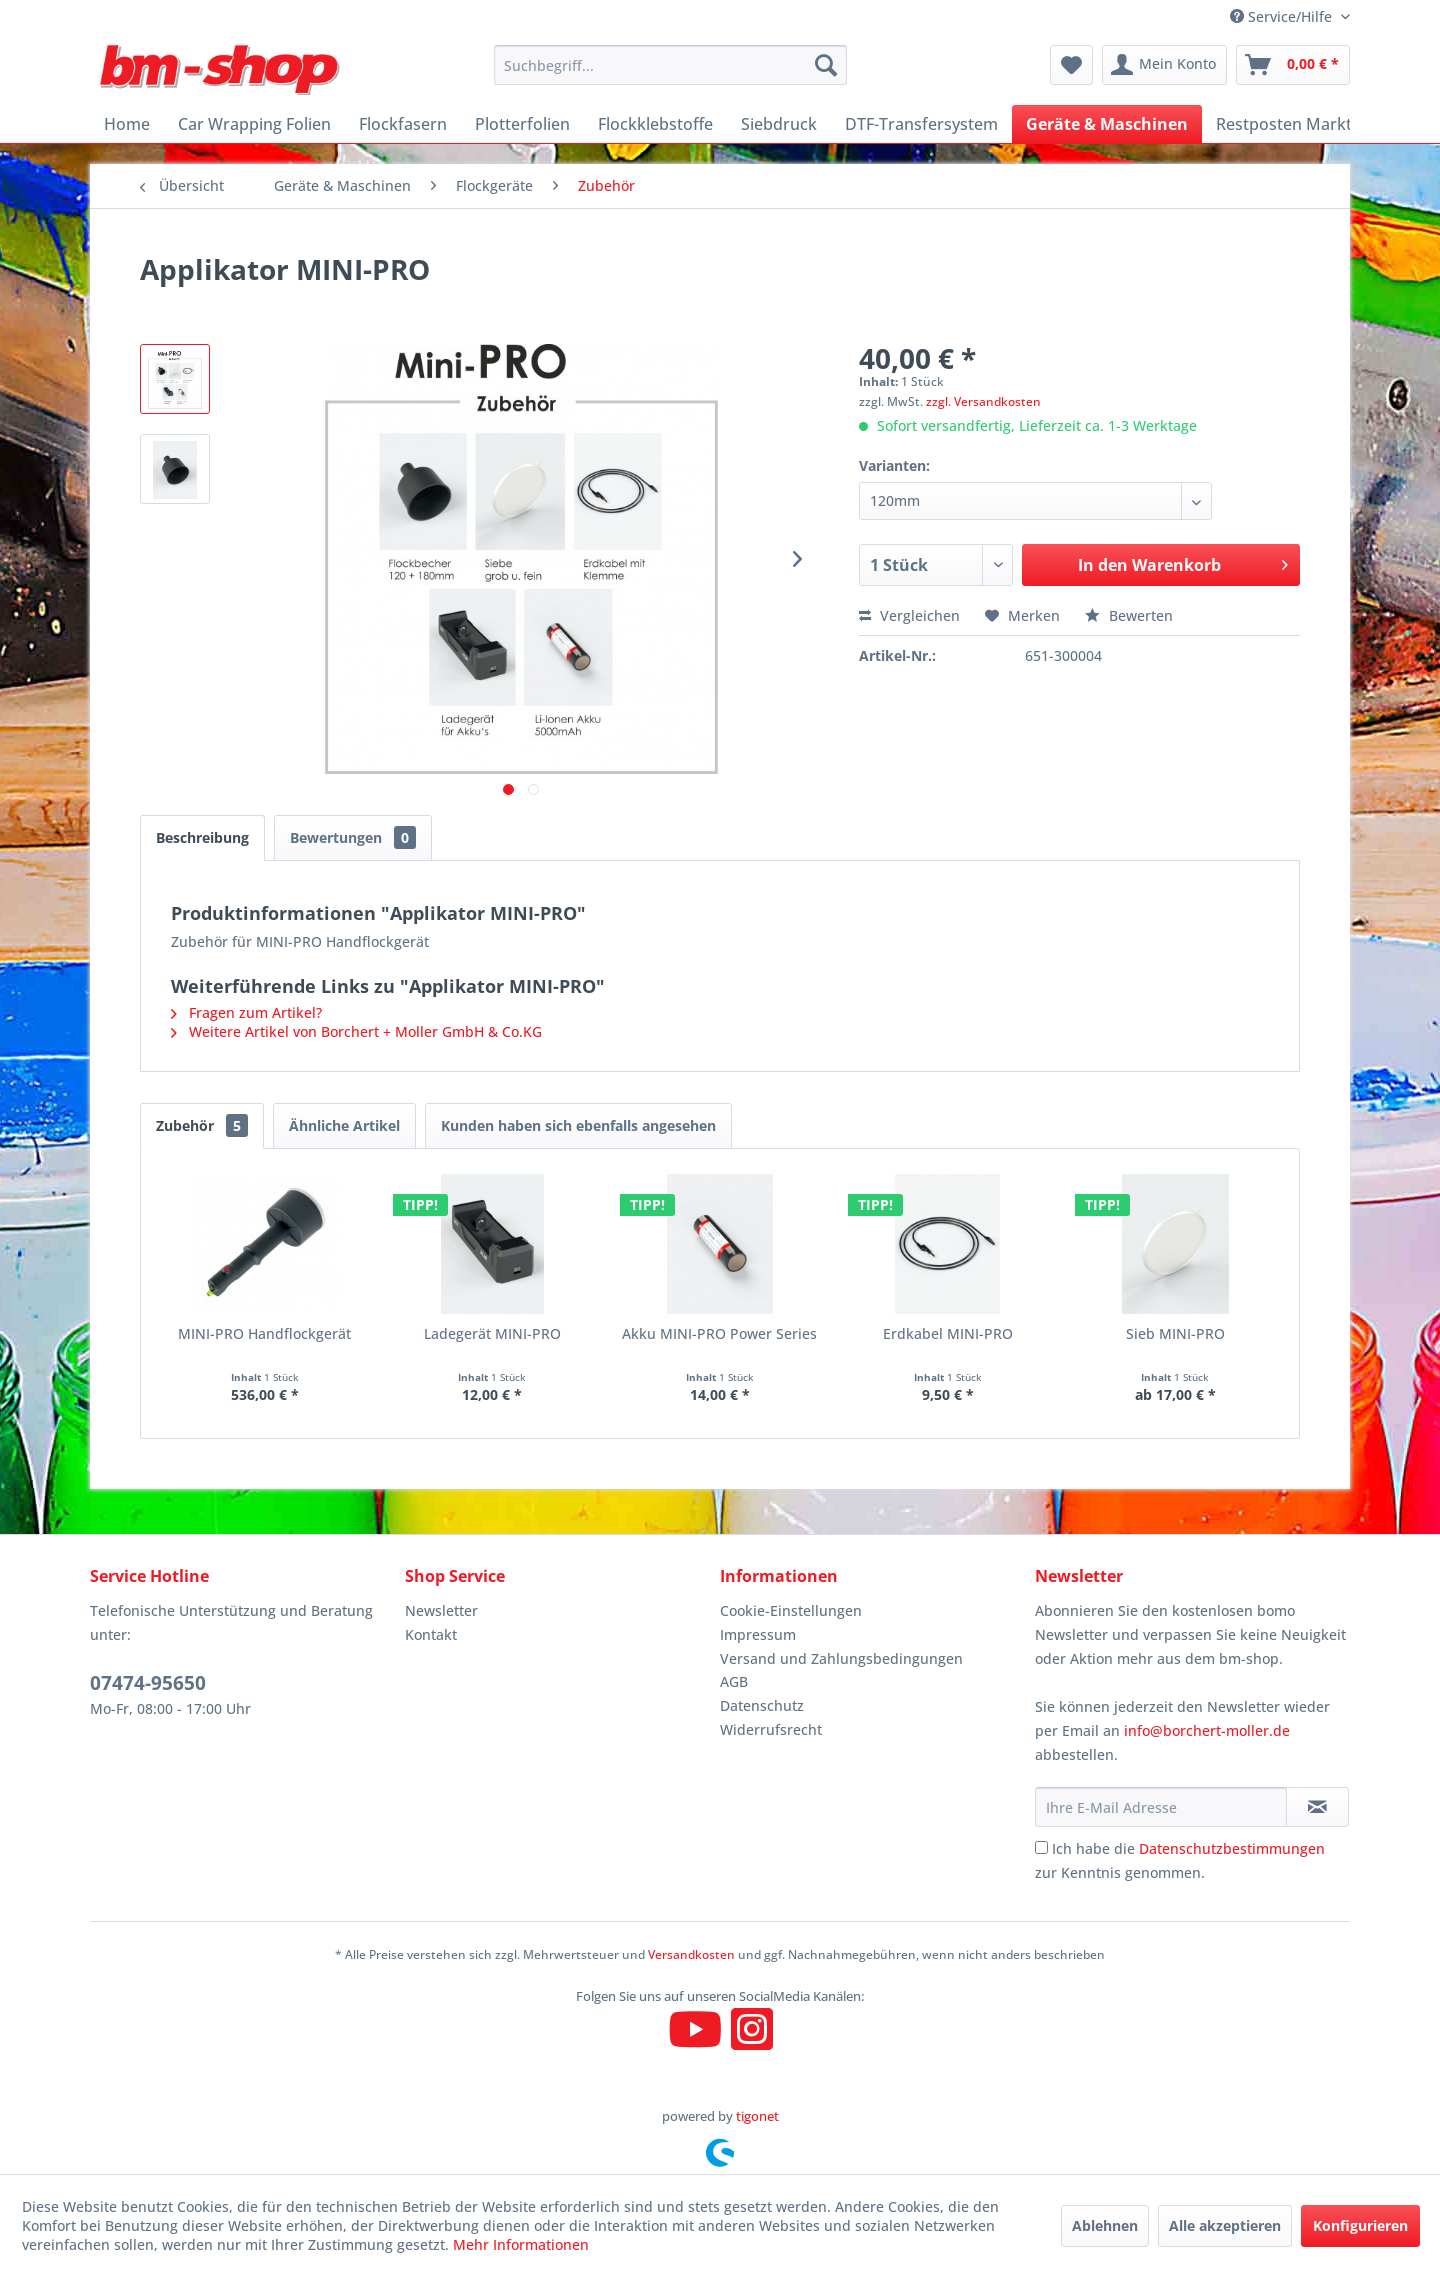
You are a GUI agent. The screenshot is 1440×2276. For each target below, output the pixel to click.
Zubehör (202, 1125)
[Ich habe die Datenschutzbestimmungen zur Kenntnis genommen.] (1041, 1847)
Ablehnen (1105, 2225)
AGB (734, 1681)
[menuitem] (670, 65)
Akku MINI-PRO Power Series (719, 1333)
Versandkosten (691, 1954)
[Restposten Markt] (1284, 124)
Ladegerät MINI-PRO (492, 1333)
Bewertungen (353, 837)
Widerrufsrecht (771, 1729)
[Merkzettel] (1071, 65)
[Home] (127, 124)
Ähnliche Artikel (344, 1125)
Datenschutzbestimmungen (1232, 1848)
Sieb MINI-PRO (1175, 1333)
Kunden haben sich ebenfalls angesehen (578, 1125)
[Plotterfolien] (522, 124)
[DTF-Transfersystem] (921, 124)
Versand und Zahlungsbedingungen (841, 1658)
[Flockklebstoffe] (655, 124)
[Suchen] (826, 65)
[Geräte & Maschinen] (1107, 124)
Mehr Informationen (521, 2244)
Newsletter (441, 1610)
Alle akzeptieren (1225, 2225)
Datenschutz (762, 1705)
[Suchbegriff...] (670, 65)
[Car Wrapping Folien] (254, 124)
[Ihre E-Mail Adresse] (1161, 1807)
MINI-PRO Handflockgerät (264, 1333)
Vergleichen (909, 615)
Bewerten (1129, 615)
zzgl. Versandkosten (983, 401)
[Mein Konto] (1164, 65)
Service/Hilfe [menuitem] (1283, 16)
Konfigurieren (1360, 2225)
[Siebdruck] (779, 124)
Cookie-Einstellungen (791, 1610)
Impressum (758, 1634)
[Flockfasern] (403, 124)
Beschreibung (202, 837)
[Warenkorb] (1293, 65)
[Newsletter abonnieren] (1317, 1807)
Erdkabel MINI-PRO (948, 1333)
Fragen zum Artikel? (246, 1012)
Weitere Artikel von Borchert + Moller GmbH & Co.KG (356, 1031)
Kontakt (431, 1634)
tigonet (757, 2116)
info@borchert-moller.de (1207, 1730)
